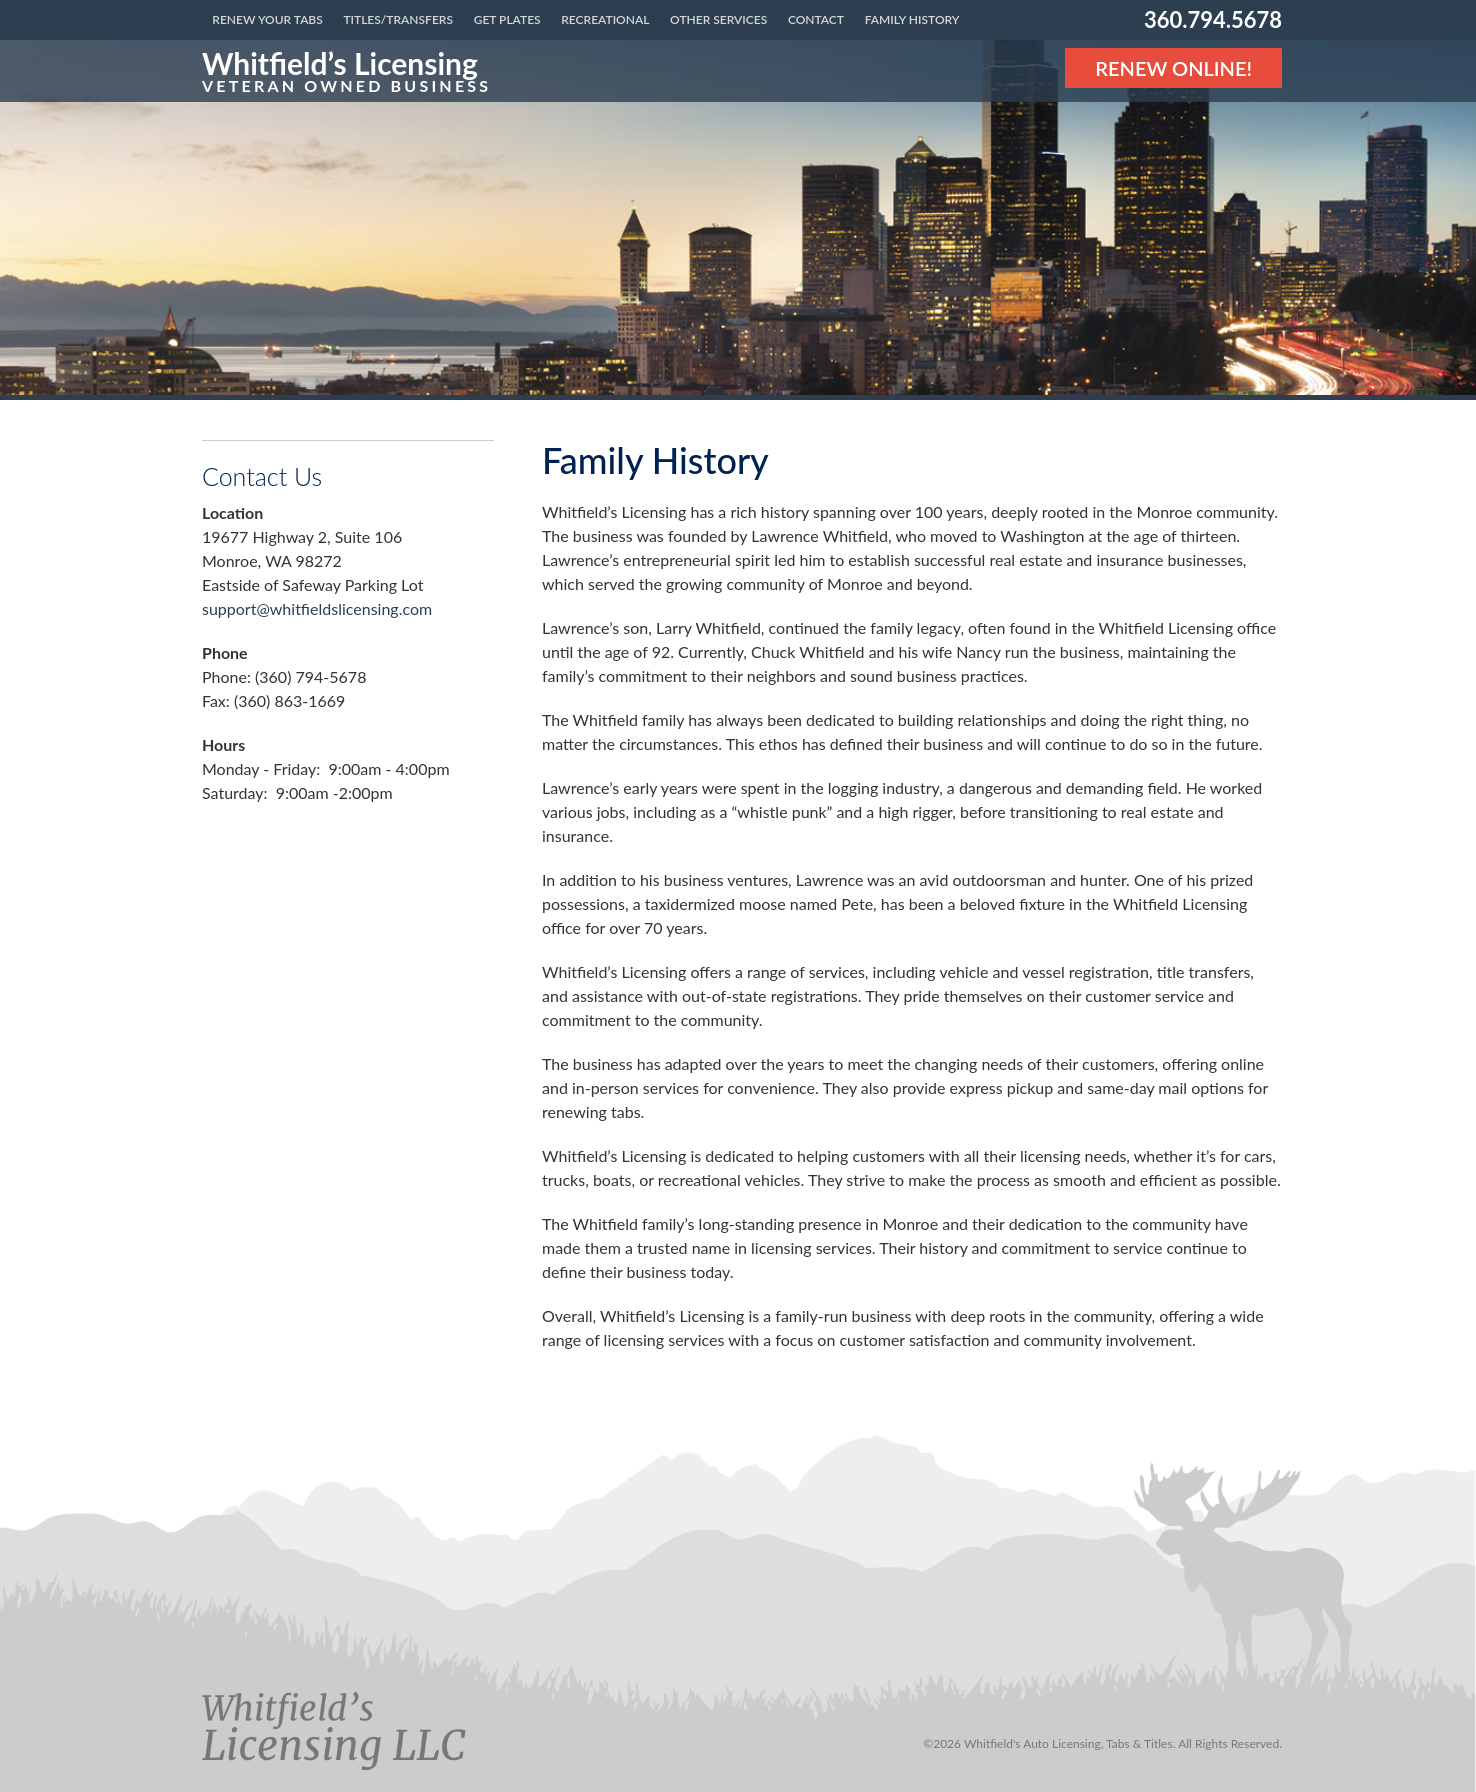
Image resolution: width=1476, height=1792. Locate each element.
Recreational (605, 19)
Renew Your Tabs (267, 19)
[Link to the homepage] (346, 71)
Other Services (718, 19)
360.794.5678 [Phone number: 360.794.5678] (1213, 19)
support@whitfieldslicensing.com (317, 608)
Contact (816, 19)
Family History (912, 19)
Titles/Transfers (398, 19)
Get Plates (507, 19)
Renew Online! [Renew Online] (1173, 68)
